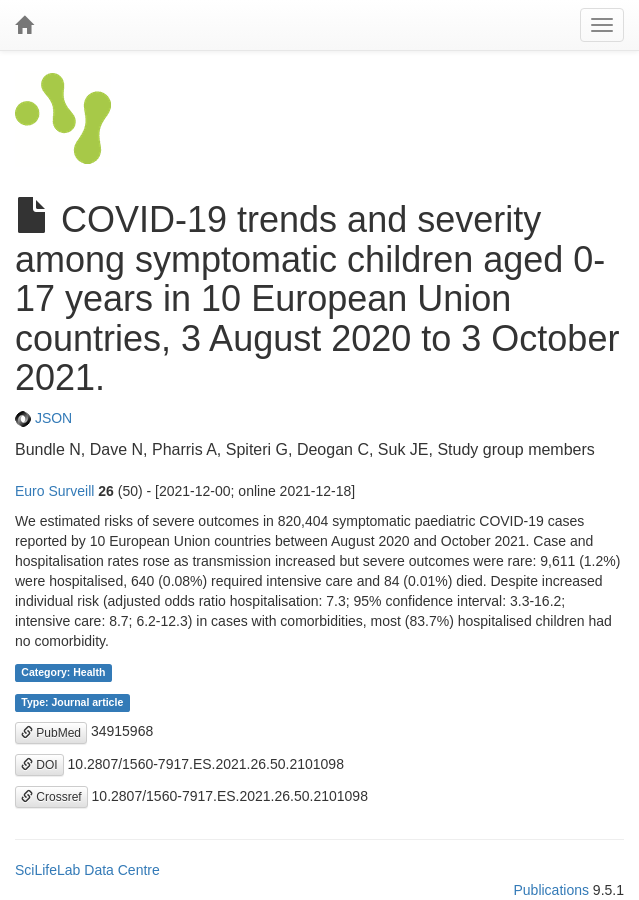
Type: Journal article (72, 702)
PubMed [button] (51, 733)
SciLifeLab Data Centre (87, 870)
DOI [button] (39, 765)
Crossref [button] (51, 797)
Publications (551, 890)
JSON (43, 418)
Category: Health (63, 672)
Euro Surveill (54, 491)
